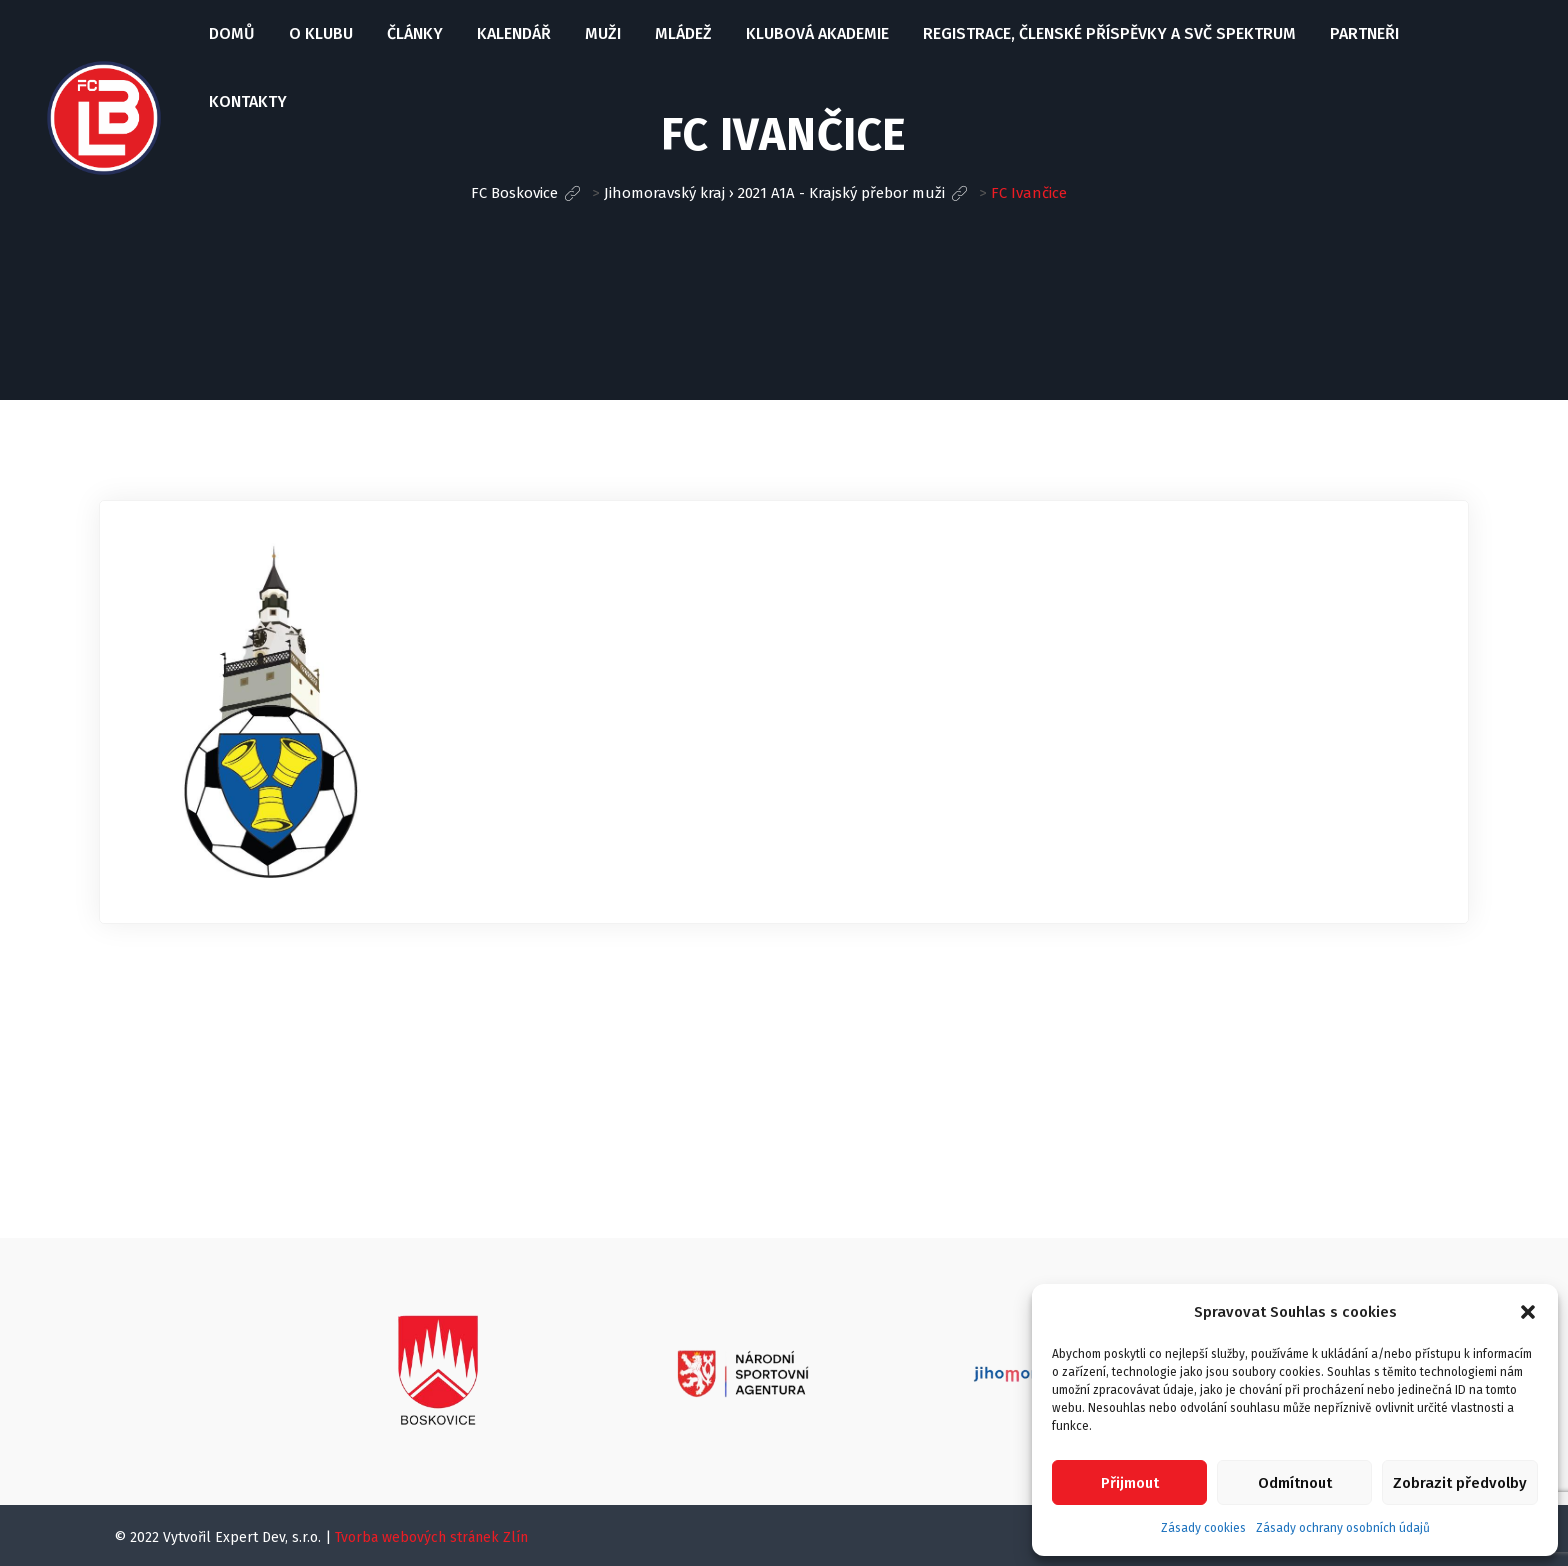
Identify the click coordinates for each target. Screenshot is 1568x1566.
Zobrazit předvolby (1460, 1483)
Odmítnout (1295, 1483)
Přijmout (1130, 1483)
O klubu (321, 33)
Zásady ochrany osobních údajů (1343, 1528)
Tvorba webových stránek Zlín (431, 1537)
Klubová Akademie (817, 33)
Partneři (1364, 33)
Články (415, 33)
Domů (232, 33)
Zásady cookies (1203, 1528)
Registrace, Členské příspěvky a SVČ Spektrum (1109, 33)
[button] (1528, 1312)
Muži (603, 33)
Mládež (683, 33)
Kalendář (514, 33)
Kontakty (248, 101)
